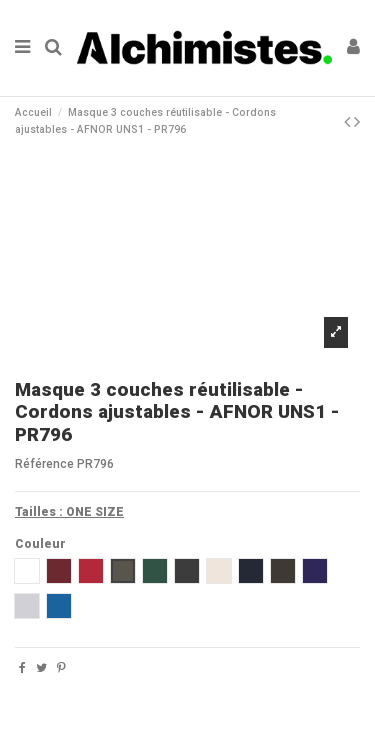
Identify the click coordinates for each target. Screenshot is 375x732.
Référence (44, 464)
